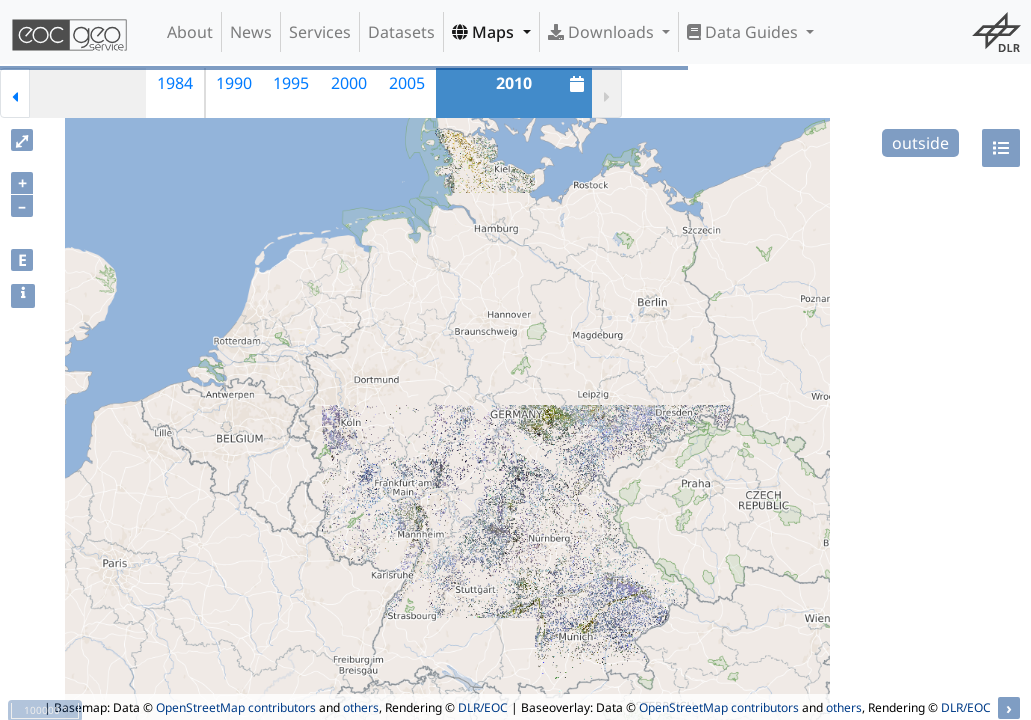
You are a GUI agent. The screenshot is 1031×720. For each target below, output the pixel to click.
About (190, 32)
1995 (291, 83)
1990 (234, 83)
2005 (407, 83)
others (361, 707)
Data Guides (744, 32)
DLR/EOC (483, 707)
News (251, 32)
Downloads (603, 32)
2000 (349, 83)
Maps (485, 32)
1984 (175, 83)
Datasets (401, 32)
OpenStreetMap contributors (236, 707)
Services (320, 32)
